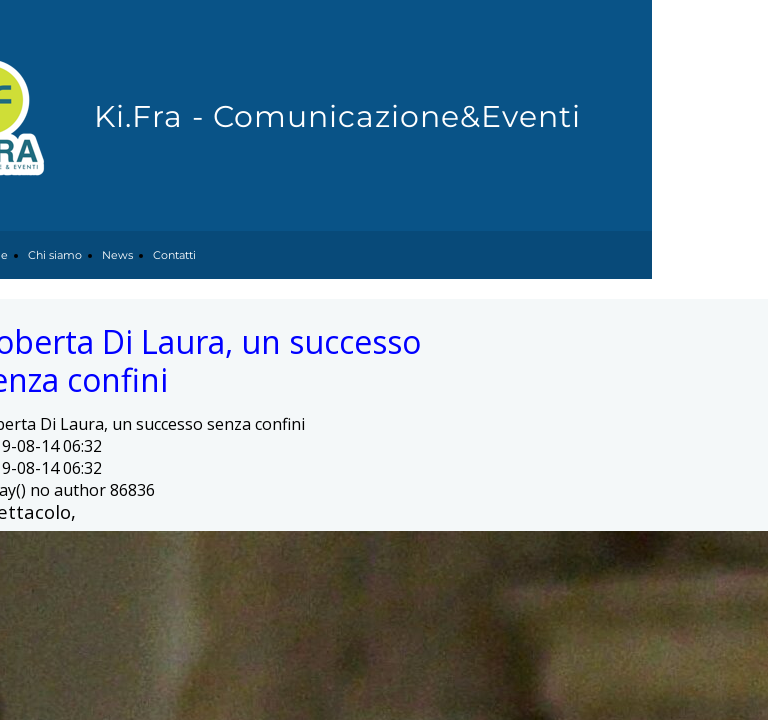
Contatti (174, 255)
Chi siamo (55, 255)
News (117, 255)
